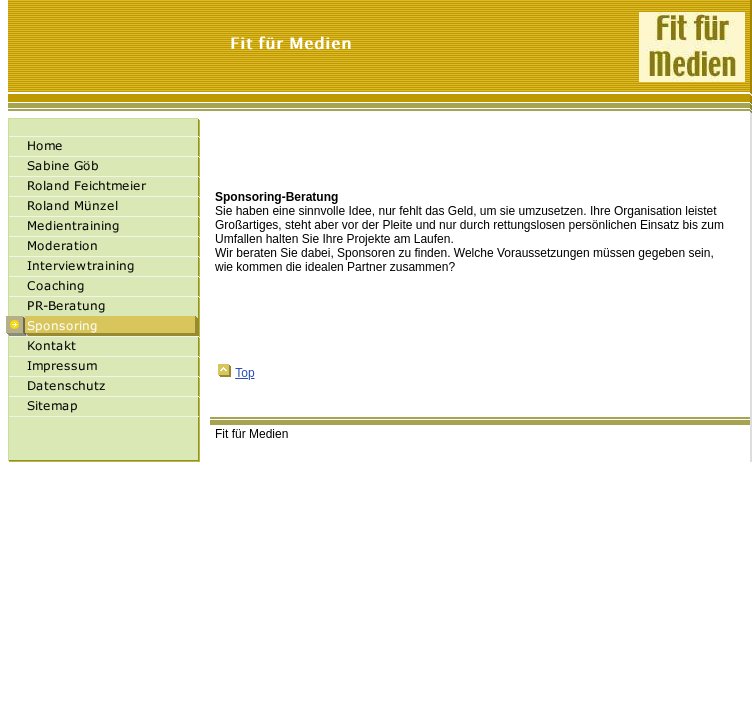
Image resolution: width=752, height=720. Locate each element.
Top (236, 373)
